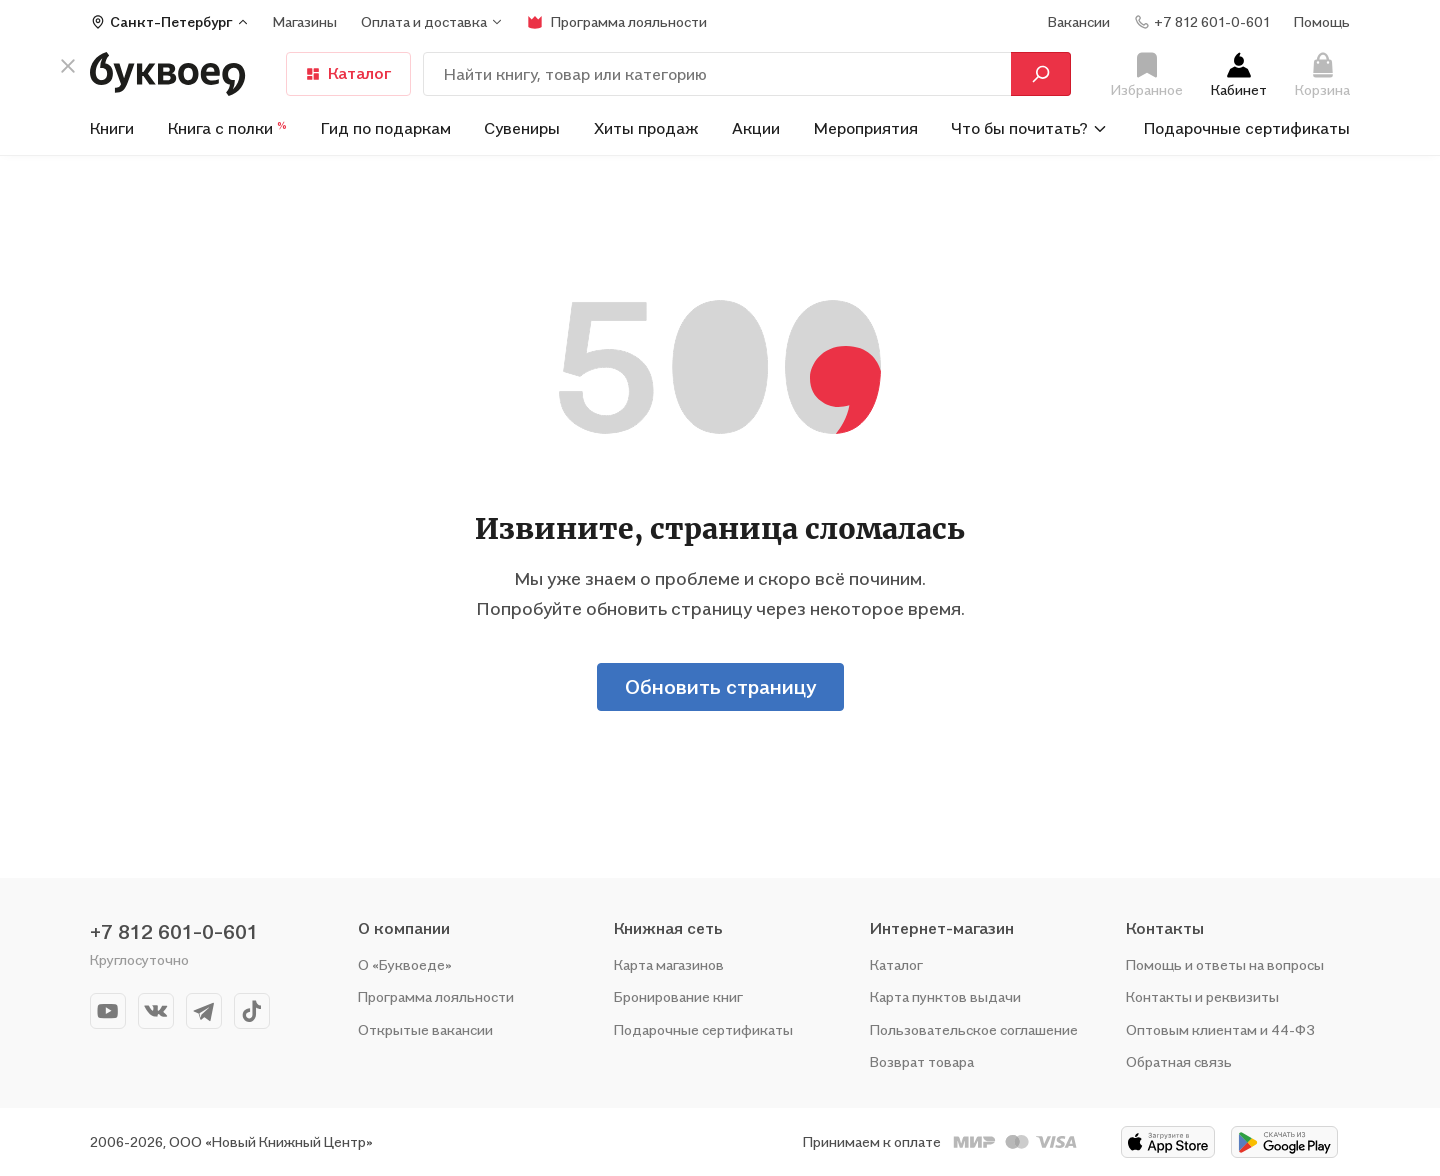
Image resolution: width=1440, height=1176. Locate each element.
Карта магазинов (669, 964)
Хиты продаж (646, 128)
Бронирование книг (678, 996)
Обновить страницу (720, 687)
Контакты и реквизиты (1202, 996)
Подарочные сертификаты (1247, 128)
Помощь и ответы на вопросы (1225, 964)
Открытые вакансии (425, 1029)
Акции (756, 128)
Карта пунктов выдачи (945, 996)
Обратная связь (1179, 1061)
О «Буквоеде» (405, 964)
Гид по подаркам (386, 128)
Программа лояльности (436, 996)
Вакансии (1079, 21)
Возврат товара (922, 1061)
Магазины (305, 21)
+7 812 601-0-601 (174, 932)
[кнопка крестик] (68, 66)
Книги (112, 128)
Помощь (1322, 21)
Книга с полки (227, 128)
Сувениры (522, 128)
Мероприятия (866, 128)
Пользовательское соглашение (974, 1029)
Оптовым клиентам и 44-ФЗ (1220, 1029)
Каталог (348, 73)
